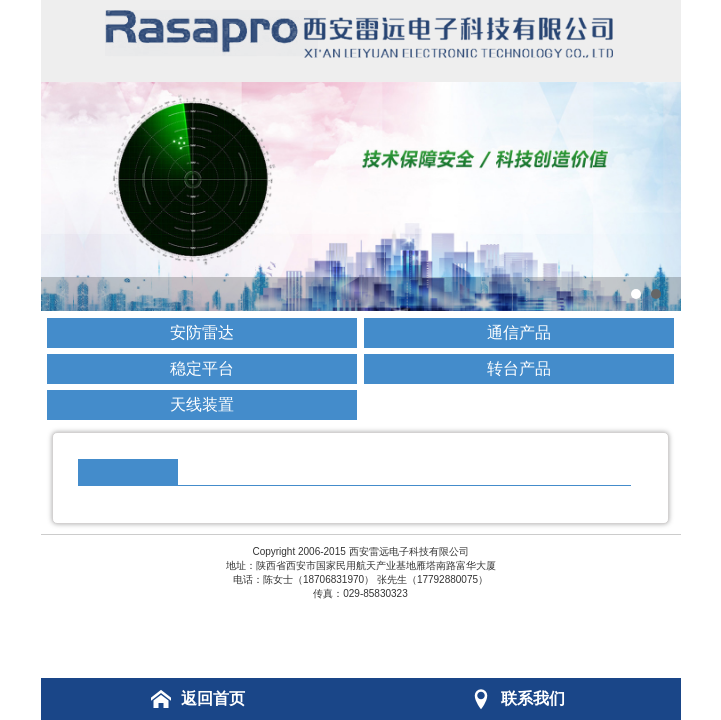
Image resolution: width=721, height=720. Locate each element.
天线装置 (202, 404)
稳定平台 (202, 368)
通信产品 (519, 332)
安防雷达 (202, 332)
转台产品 (519, 368)
